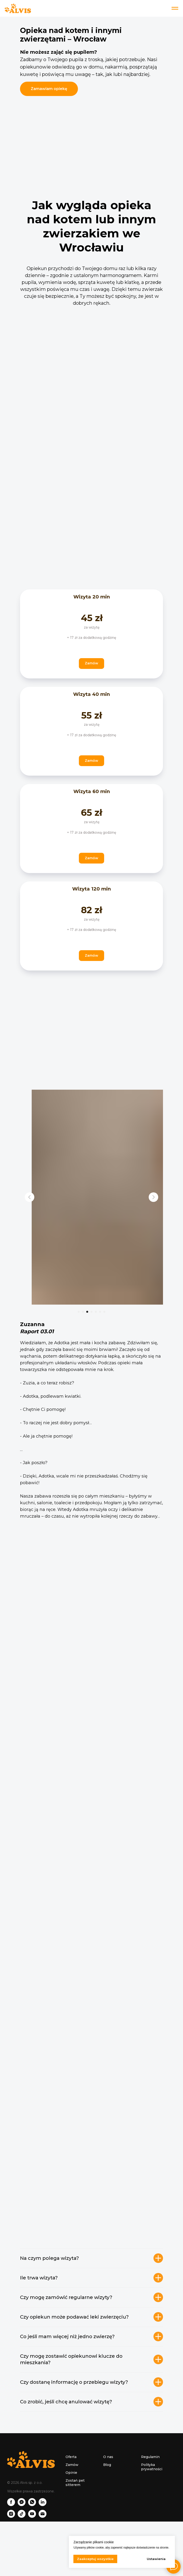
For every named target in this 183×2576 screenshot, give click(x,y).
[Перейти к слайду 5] (96, 1312)
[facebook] (11, 2505)
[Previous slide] (29, 1197)
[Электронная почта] (42, 2516)
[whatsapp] (32, 2505)
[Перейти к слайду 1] (79, 1312)
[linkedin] (42, 2505)
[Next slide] (153, 1197)
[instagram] (11, 2516)
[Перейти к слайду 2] (83, 1312)
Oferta (71, 2457)
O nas (108, 2457)
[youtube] (32, 2516)
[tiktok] (21, 2516)
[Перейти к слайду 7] (104, 1312)
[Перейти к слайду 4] (91, 1312)
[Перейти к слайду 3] (87, 1312)
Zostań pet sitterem (75, 2482)
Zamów (72, 2465)
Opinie (71, 2472)
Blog (107, 2465)
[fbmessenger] (21, 2505)
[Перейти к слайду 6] (100, 1312)
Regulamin (150, 2457)
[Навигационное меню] (175, 8)
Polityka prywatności (151, 2467)
